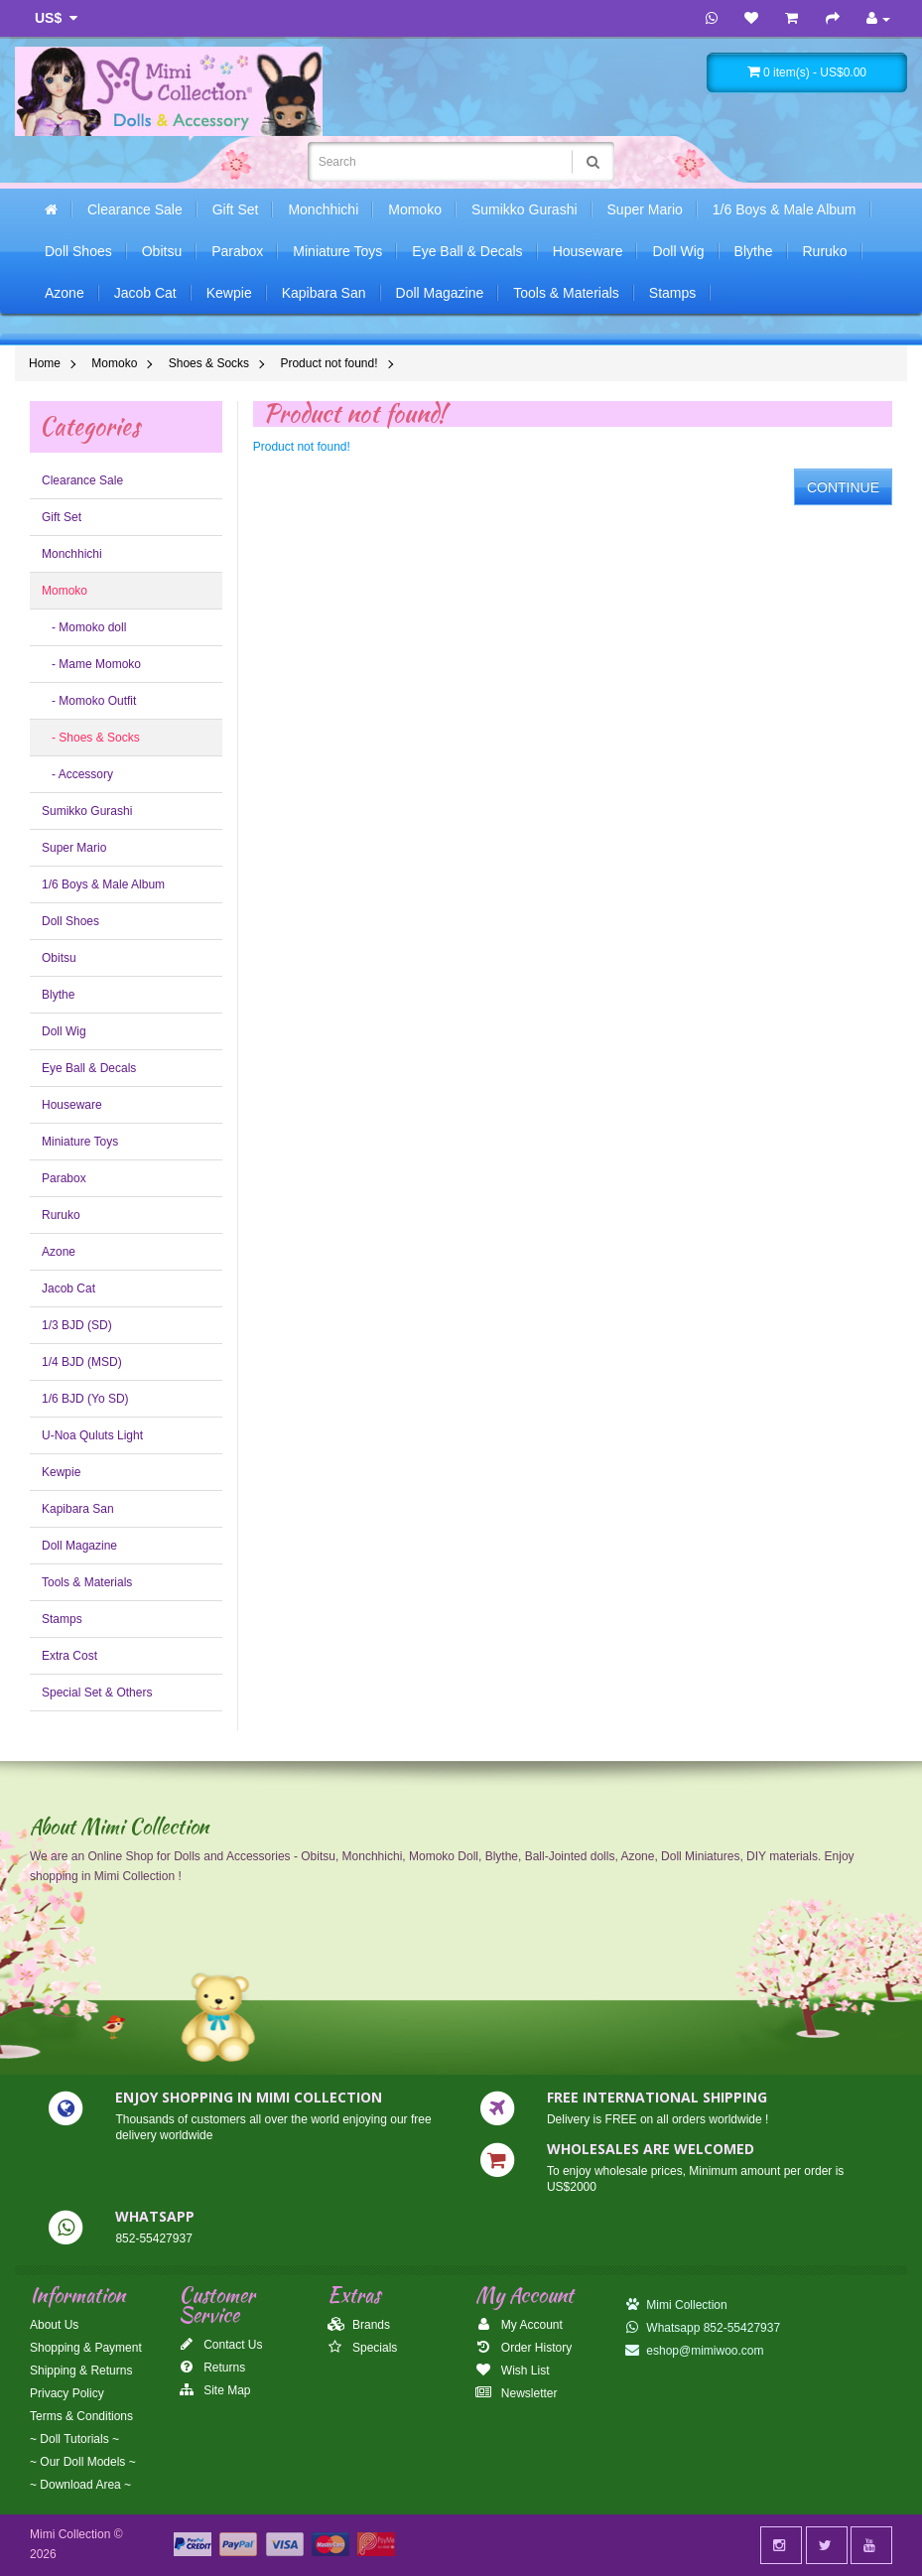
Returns (212, 2367)
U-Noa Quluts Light (92, 1435)
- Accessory (77, 774)
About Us (54, 2325)
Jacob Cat (145, 293)
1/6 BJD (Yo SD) (85, 1399)
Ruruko (825, 251)
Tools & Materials (566, 293)
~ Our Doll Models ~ (83, 2462)
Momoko (415, 209)
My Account (518, 2325)
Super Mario (645, 209)
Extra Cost (69, 1656)
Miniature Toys (337, 251)
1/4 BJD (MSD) (82, 1362)
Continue (843, 487)
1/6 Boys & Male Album (784, 209)
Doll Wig (678, 251)
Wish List (512, 2370)
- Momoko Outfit (89, 701)
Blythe (753, 251)
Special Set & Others (97, 1692)
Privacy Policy (67, 2393)
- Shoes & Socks (91, 738)
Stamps (672, 293)
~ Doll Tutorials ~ (74, 2439)
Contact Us (221, 2345)
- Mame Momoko (91, 664)
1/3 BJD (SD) (77, 1325)
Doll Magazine (440, 293)
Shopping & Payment (86, 2348)
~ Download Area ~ (80, 2485)
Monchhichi (323, 209)
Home (45, 363)
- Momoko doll (84, 627)
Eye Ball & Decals (467, 251)
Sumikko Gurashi (524, 209)
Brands (359, 2325)
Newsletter (516, 2393)
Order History (523, 2348)
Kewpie (229, 293)
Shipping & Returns (81, 2370)
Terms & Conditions (81, 2416)
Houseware (588, 251)
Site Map (215, 2390)
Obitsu (162, 251)
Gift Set (235, 209)
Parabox (237, 251)
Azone (64, 293)
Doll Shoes (78, 251)
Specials (363, 2348)
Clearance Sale (135, 209)
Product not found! (328, 363)
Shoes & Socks (209, 363)
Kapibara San (324, 293)
